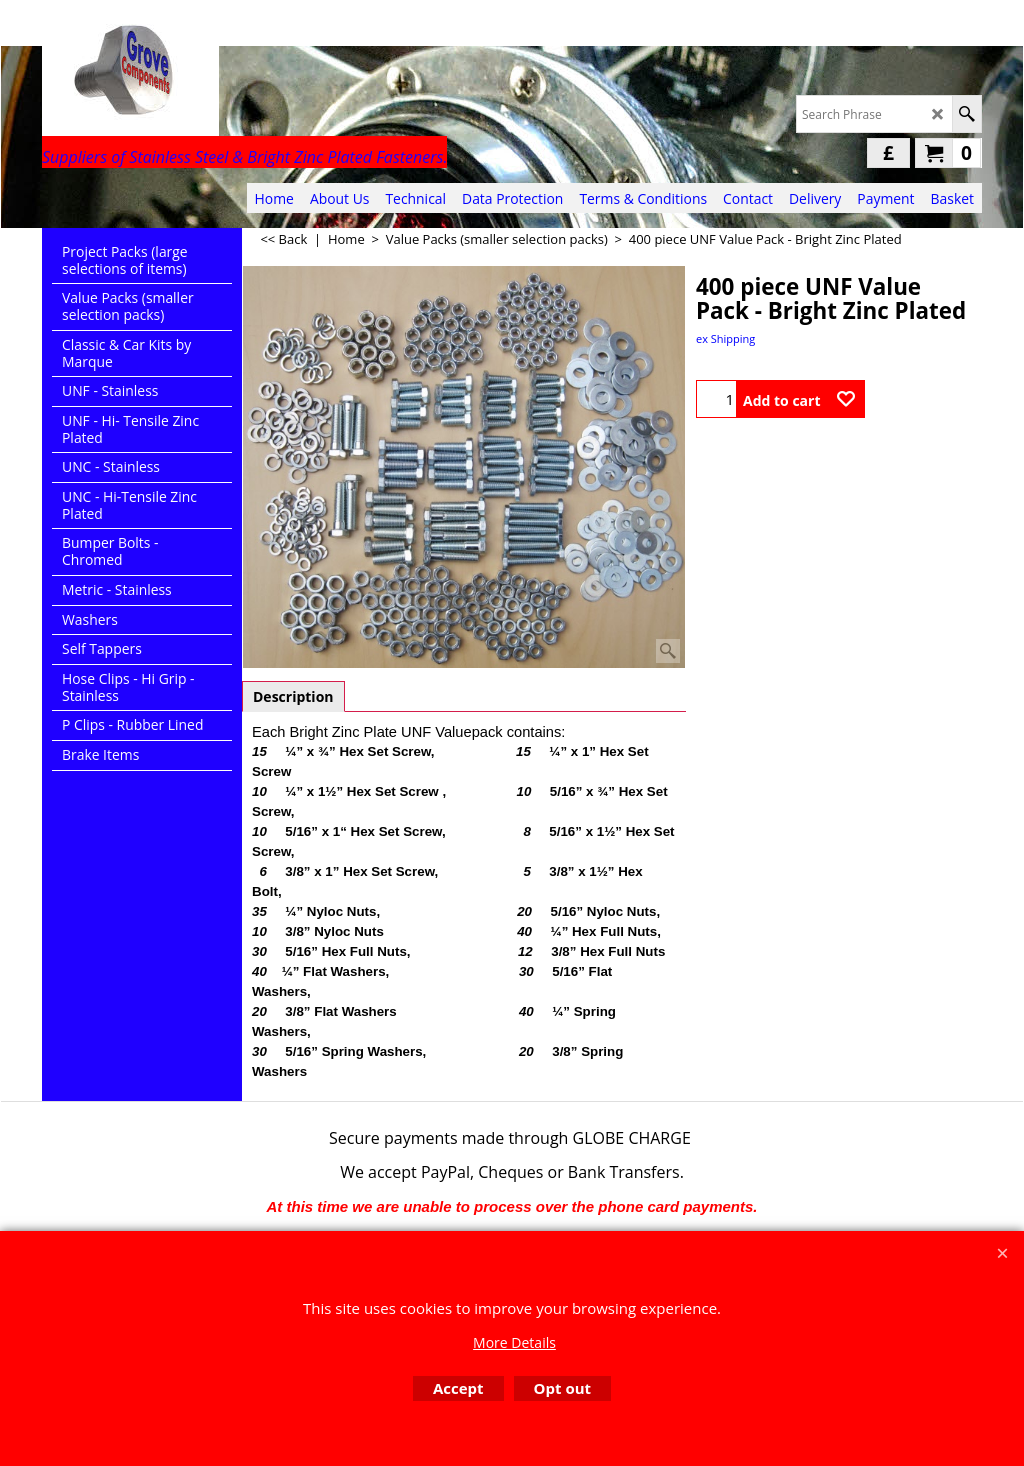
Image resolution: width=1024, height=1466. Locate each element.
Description (293, 696)
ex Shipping (725, 338)
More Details (514, 1342)
